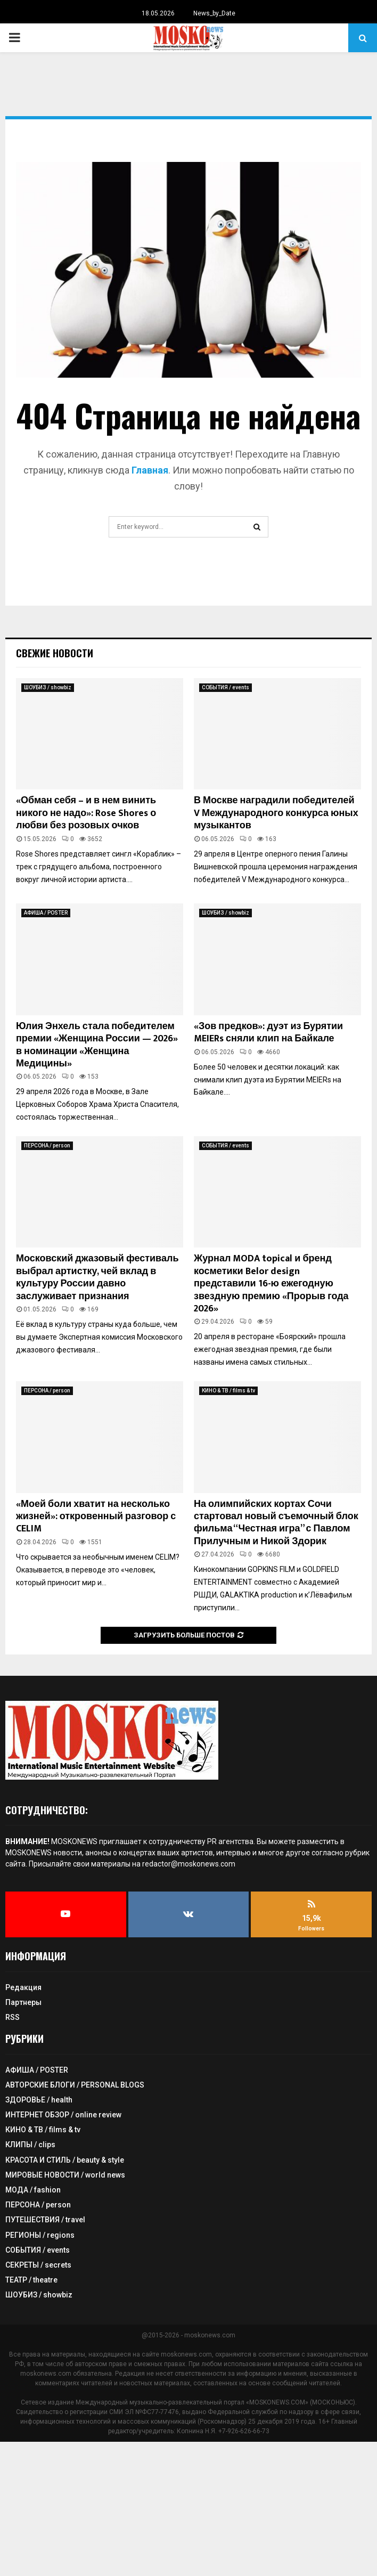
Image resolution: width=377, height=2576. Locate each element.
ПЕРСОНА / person (47, 1145)
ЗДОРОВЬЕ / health (38, 2100)
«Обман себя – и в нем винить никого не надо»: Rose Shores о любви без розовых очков (86, 813)
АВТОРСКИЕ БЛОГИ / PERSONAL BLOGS (74, 2085)
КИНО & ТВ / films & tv (228, 1390)
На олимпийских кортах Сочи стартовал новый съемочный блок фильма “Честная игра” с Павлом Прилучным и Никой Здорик (276, 1523)
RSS (12, 2017)
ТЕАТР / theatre (31, 2280)
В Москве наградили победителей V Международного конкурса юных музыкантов (276, 813)
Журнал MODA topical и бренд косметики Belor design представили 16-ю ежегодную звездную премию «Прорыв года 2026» (271, 1284)
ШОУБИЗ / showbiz (47, 687)
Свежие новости (54, 653)
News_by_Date (214, 13)
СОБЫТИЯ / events (225, 687)
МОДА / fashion (33, 2190)
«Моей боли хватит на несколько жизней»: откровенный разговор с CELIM (96, 1516)
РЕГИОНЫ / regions (40, 2235)
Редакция (23, 1987)
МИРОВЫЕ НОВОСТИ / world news (65, 2175)
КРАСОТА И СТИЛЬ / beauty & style (64, 2160)
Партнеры (23, 2002)
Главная (148, 470)
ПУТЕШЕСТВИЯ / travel (45, 2219)
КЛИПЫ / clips (30, 2144)
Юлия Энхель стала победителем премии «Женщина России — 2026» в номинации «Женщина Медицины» (97, 1045)
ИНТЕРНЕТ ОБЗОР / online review (63, 2114)
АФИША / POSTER (46, 913)
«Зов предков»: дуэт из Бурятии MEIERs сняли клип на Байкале (268, 1032)
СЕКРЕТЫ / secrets (38, 2265)
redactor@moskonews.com (188, 1864)
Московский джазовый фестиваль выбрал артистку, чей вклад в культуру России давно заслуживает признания (97, 1277)
